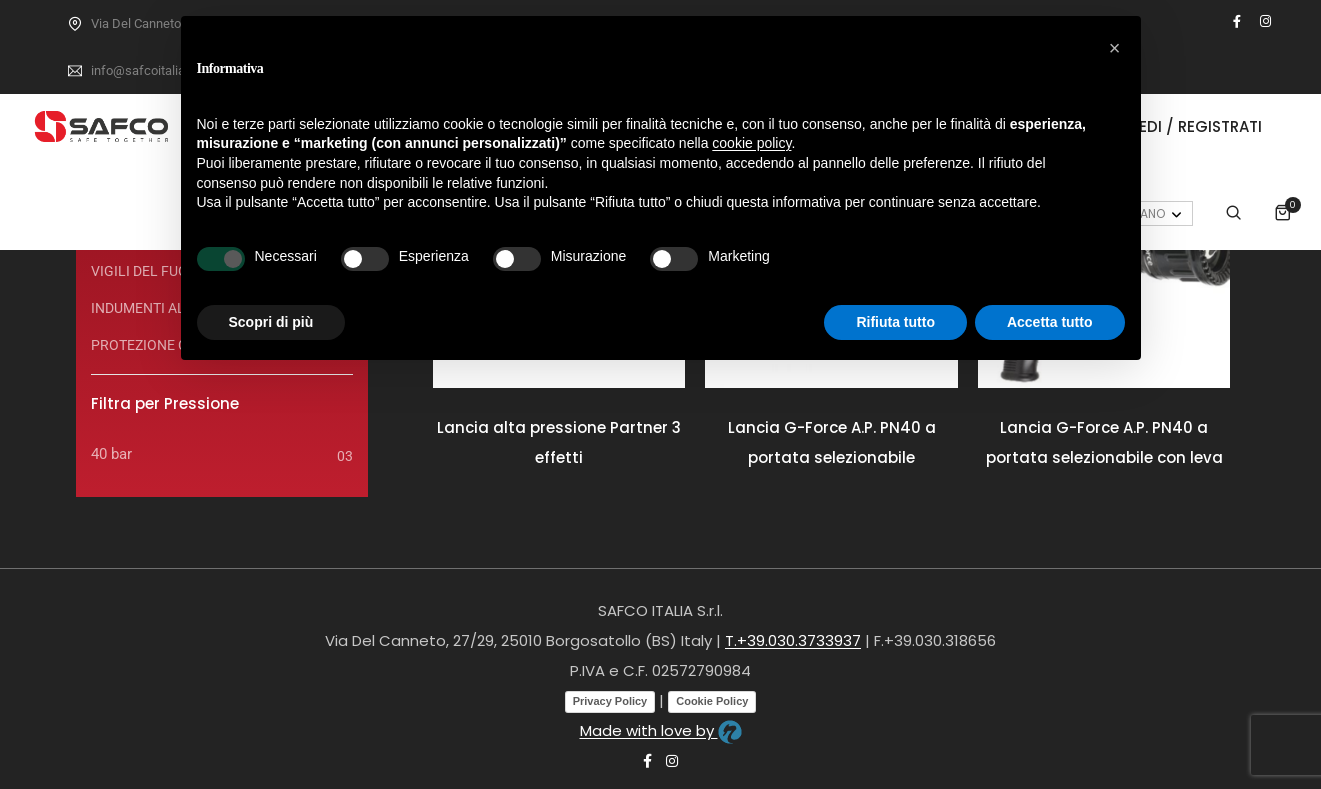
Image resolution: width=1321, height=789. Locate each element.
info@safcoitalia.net (148, 70)
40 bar (111, 454)
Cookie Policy (712, 701)
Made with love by (661, 730)
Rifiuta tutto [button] (895, 322)
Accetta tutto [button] (1050, 322)
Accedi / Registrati (1183, 126)
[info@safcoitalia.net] (75, 71)
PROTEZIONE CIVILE (155, 345)
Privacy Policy (610, 701)
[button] (1115, 48)
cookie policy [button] (751, 143)
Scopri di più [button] (271, 322)
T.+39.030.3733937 (793, 640)
